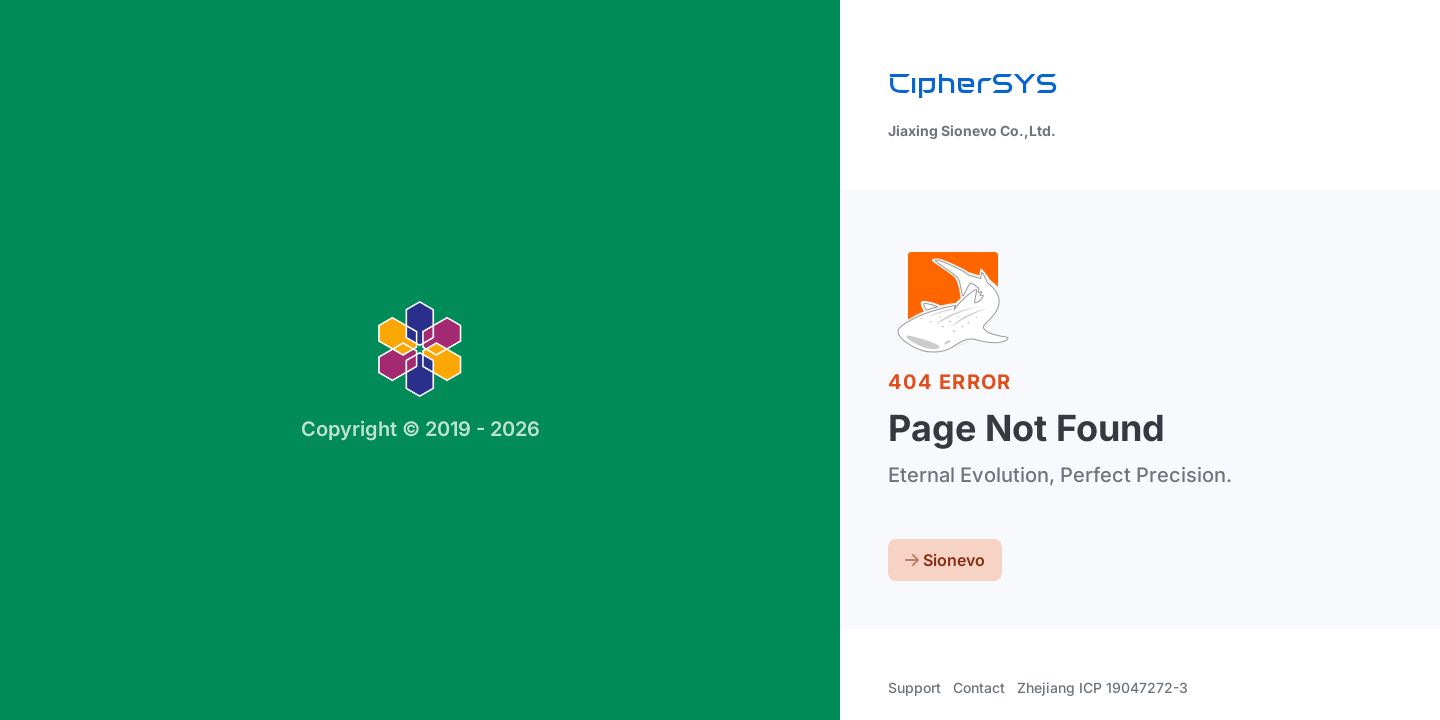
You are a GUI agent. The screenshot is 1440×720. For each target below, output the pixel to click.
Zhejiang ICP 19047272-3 (1102, 687)
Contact (979, 687)
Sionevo (945, 560)
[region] (720, 360)
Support (914, 687)
